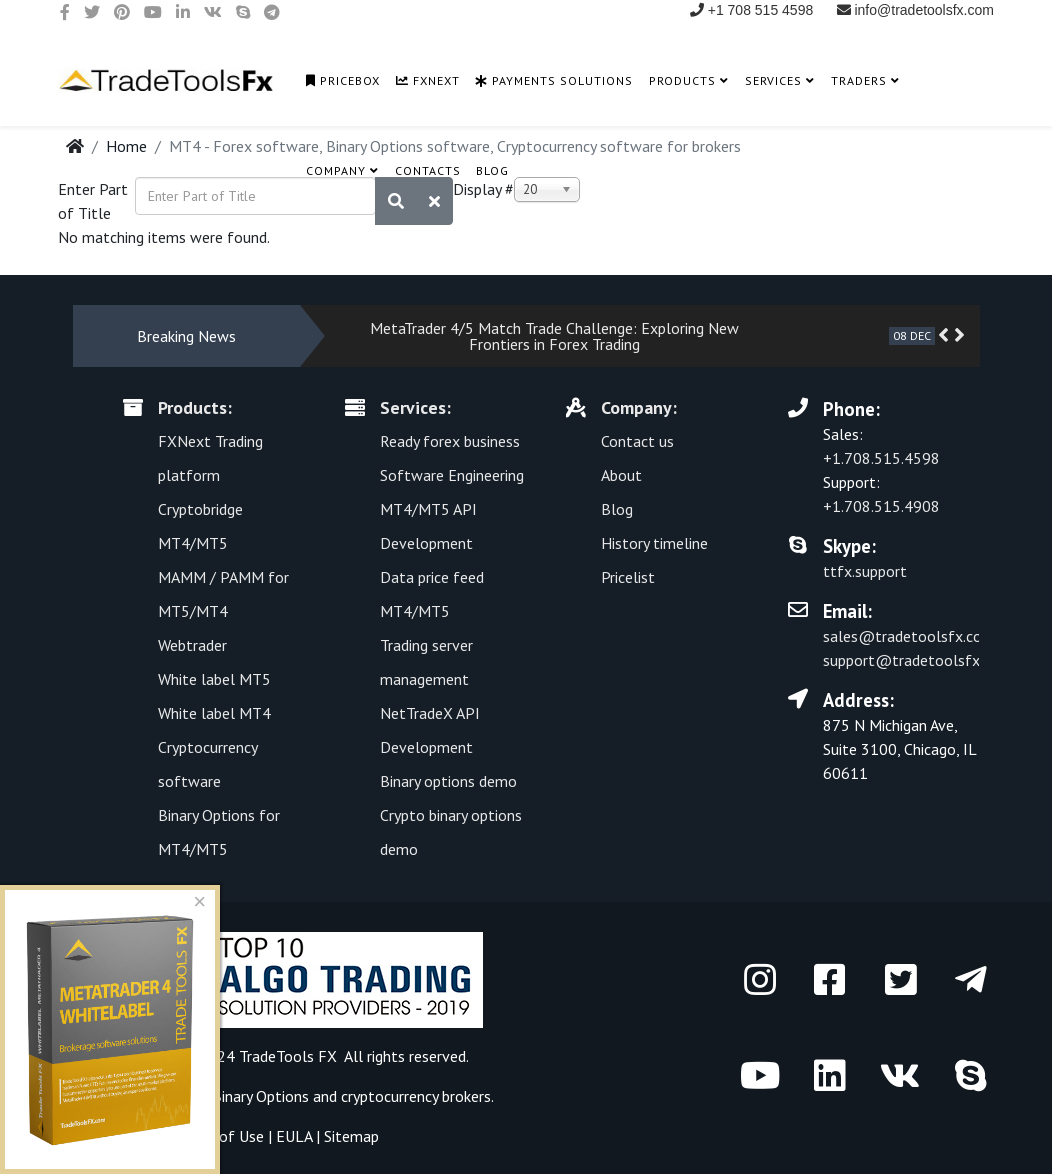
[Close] (200, 903)
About (621, 475)
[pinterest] (122, 12)
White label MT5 (214, 679)
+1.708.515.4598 (881, 458)
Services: (415, 407)
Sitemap (351, 1136)
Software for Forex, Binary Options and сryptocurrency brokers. (283, 1096)
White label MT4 (214, 713)
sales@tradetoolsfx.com (909, 636)
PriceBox (343, 80)
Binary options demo (448, 781)
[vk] (213, 12)
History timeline (654, 543)
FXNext (428, 80)
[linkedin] (183, 12)
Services (773, 80)
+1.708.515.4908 (881, 506)
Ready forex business (450, 441)
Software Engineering (452, 475)
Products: (195, 407)
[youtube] (153, 12)
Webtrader (192, 645)
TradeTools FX (288, 1056)
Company (336, 170)
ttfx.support (865, 571)
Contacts (428, 170)
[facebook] (65, 12)
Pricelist (628, 577)
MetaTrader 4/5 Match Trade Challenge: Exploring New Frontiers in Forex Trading (554, 336)
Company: (639, 407)
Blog (492, 170)
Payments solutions (554, 80)
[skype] (243, 12)
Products (682, 80)
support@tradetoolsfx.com (917, 660)
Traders (859, 80)
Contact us (637, 441)
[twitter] (92, 12)
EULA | (300, 1136)
